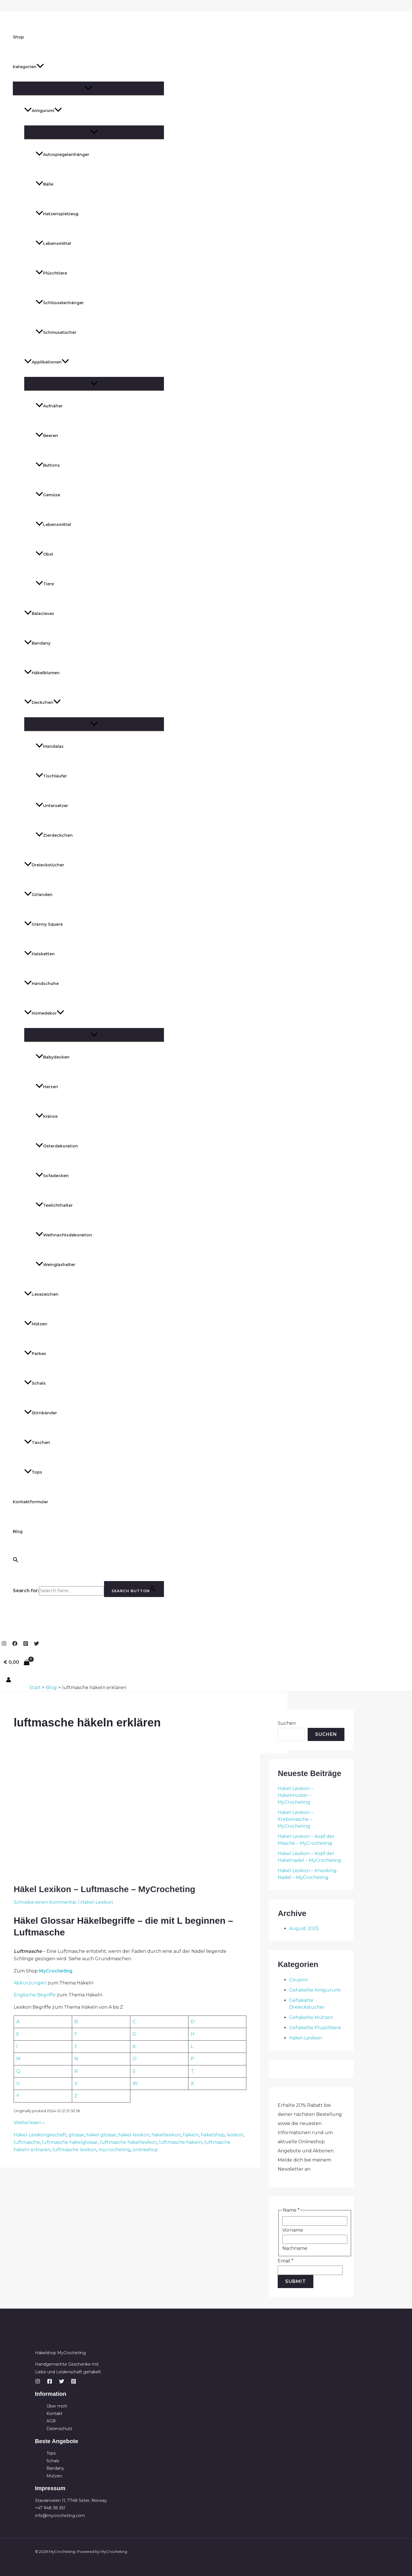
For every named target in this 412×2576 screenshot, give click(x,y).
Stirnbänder (40, 1412)
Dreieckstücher (44, 865)
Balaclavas (39, 613)
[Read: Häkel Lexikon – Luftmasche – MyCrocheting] (85, 1872)
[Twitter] (36, 1644)
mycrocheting (114, 2149)
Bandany (37, 643)
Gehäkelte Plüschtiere (315, 2027)
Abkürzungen (31, 1983)
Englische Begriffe (35, 1995)
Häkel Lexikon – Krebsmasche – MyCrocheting (295, 1819)
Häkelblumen (42, 672)
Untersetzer (52, 805)
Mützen (35, 1323)
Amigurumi (43, 110)
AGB (51, 2420)
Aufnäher (49, 406)
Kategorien (28, 67)
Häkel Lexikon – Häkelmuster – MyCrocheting (295, 1795)
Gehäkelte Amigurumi (314, 1990)
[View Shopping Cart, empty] (16, 1662)
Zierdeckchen (54, 835)
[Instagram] (4, 1644)
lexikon (235, 2135)
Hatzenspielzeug (57, 213)
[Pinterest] (25, 1644)
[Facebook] (14, 1644)
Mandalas (50, 746)
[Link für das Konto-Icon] (8, 1681)
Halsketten (39, 953)
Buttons (48, 465)
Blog (18, 1531)
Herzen (47, 1086)
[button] (40, 67)
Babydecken (53, 1057)
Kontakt (54, 2413)
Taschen (37, 1442)
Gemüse (48, 494)
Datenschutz (59, 2428)
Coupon (298, 1979)
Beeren (47, 435)
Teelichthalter (54, 1205)
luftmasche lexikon (74, 2149)
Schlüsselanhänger (60, 302)
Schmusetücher (56, 332)
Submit (295, 2281)
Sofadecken (52, 1175)
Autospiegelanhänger (62, 154)
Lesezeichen (41, 1294)
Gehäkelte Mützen (311, 2017)
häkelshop (213, 2135)
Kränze (47, 1116)
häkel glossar (101, 2135)
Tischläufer (51, 776)
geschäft (56, 2135)
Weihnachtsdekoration (64, 1235)
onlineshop (145, 2149)
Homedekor (44, 1013)
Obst (44, 554)
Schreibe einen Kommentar (45, 1902)
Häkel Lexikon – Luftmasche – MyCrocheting (104, 1889)
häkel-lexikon (133, 2135)
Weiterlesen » (29, 2122)
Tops (33, 1472)
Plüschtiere (51, 273)
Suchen (287, 1723)
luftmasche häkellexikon (128, 2142)
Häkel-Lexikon (96, 1902)
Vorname (292, 2230)
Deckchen (42, 702)
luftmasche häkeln (180, 2142)
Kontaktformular (30, 1501)
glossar (76, 2135)
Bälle (44, 184)
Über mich (56, 2406)
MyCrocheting (55, 1971)
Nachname (294, 2248)
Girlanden (38, 894)
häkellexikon (166, 2135)
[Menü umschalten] (88, 88)
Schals (35, 1383)
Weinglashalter (55, 1264)
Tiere (45, 583)
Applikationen (46, 362)
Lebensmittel (53, 243)
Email (285, 2261)
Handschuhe (41, 983)
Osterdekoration (57, 1146)
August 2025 (304, 1928)
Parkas (35, 1353)
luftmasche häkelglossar (70, 2142)
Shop (18, 37)
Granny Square (43, 924)
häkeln (191, 2135)
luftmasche (27, 2142)
